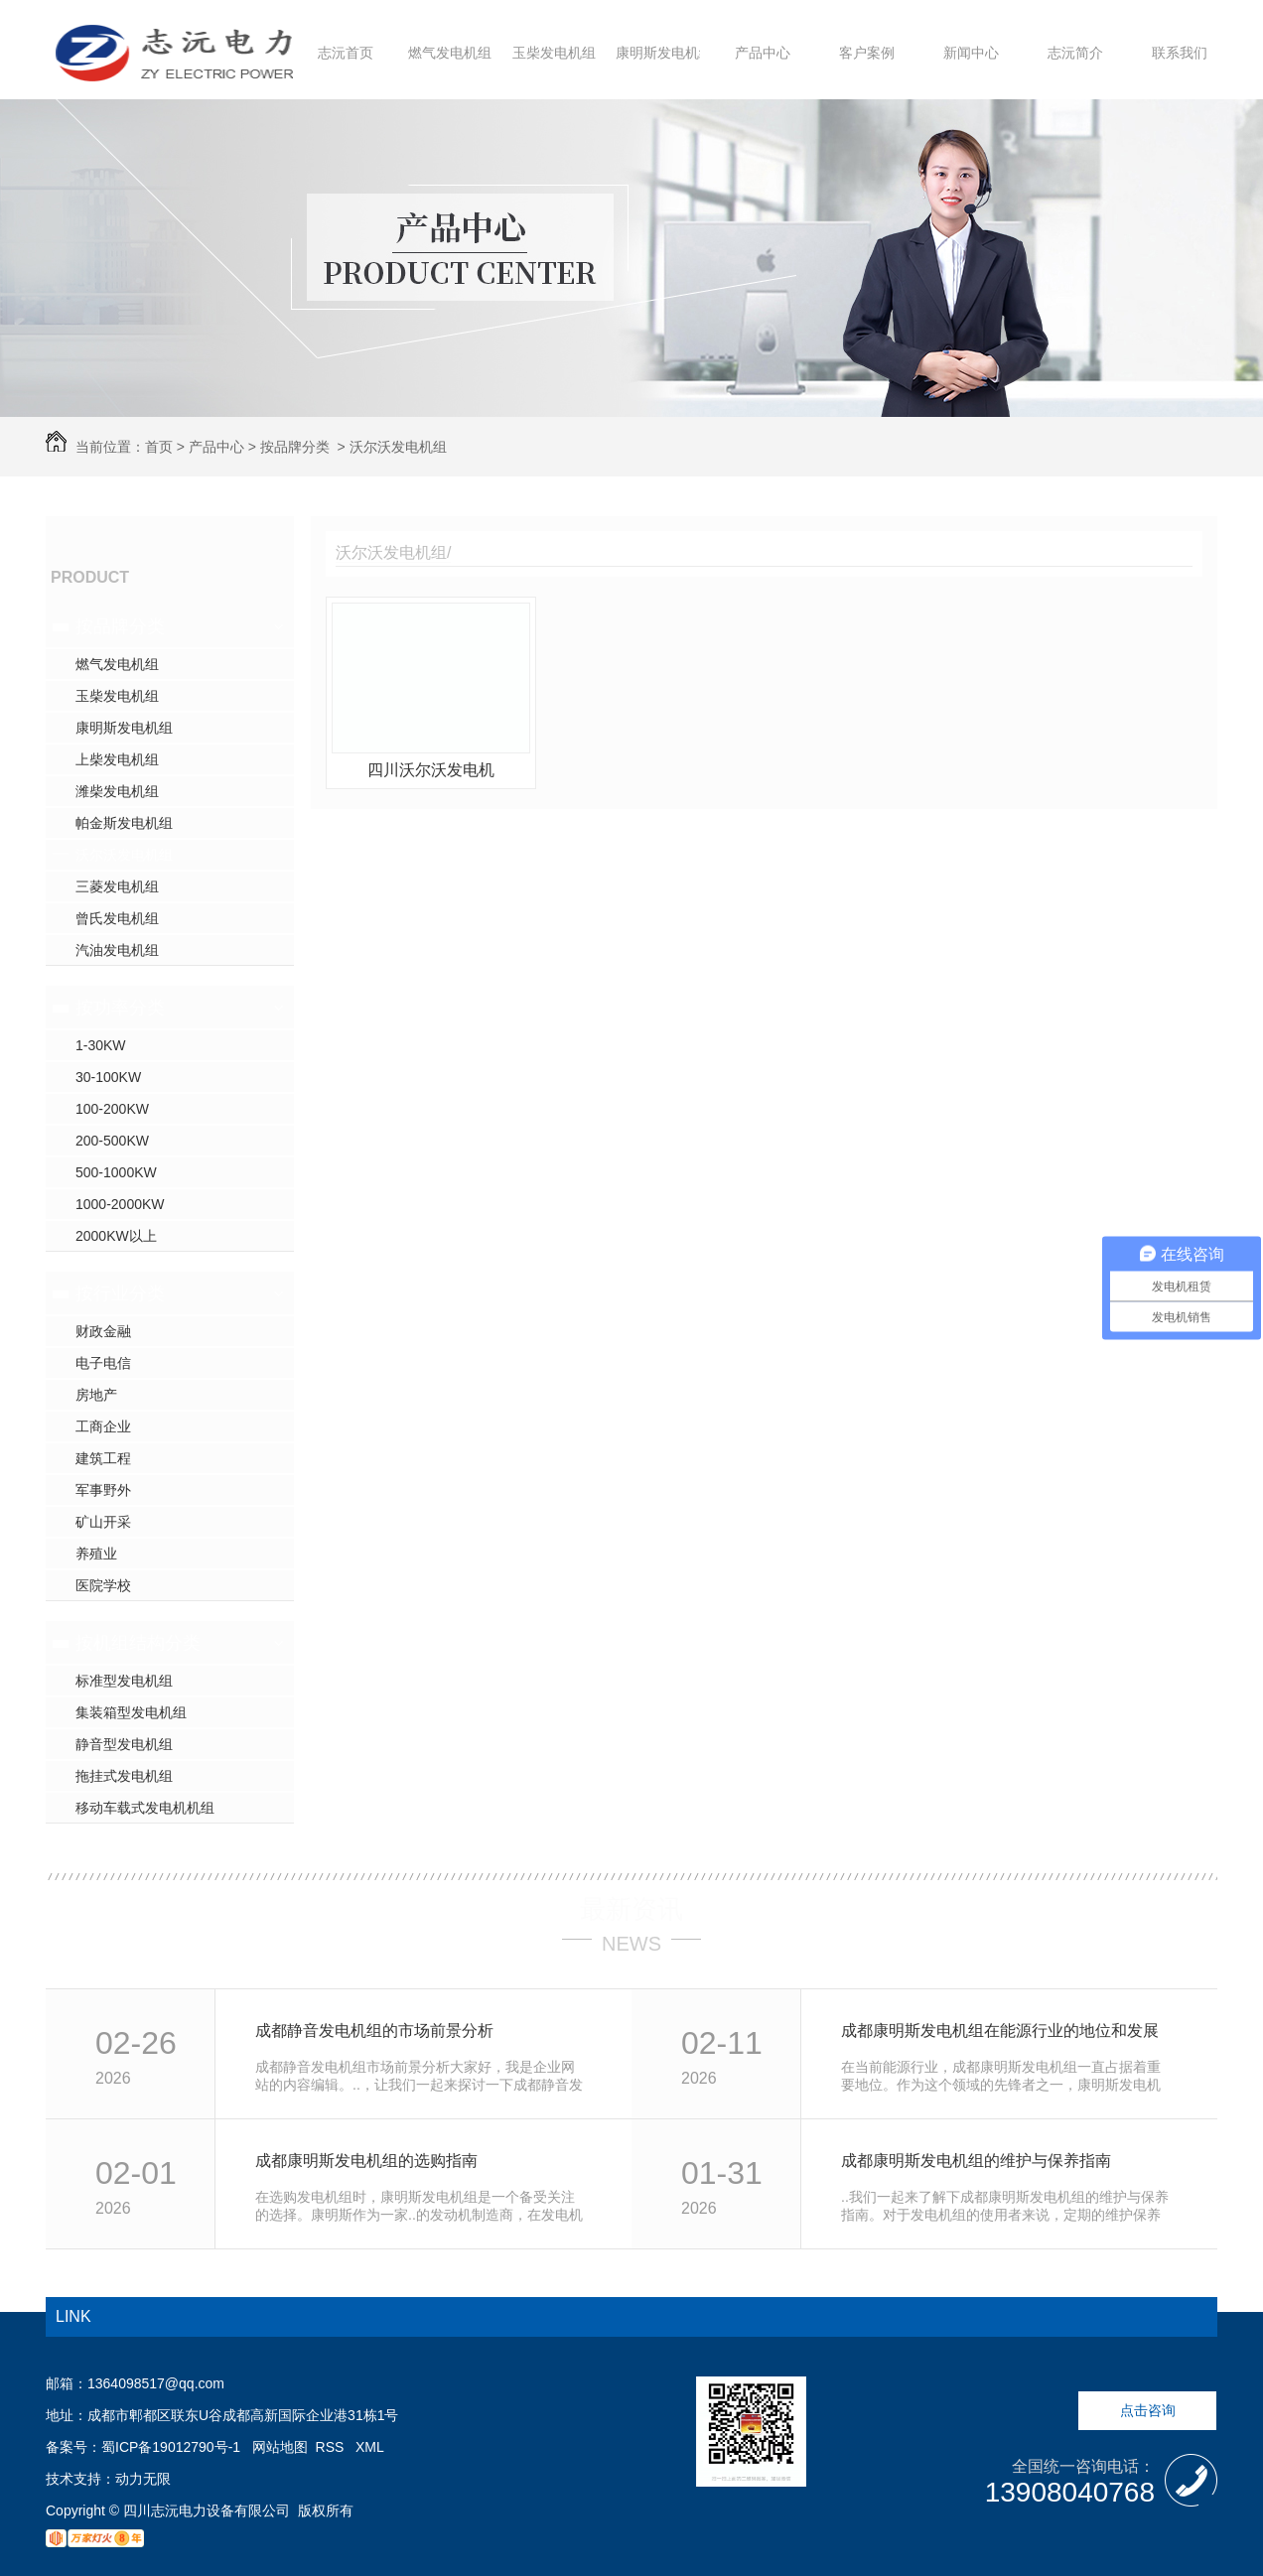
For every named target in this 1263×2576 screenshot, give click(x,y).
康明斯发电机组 (664, 53)
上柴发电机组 (117, 759)
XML (369, 2447)
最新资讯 (631, 1909)
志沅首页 (345, 53)
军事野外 (103, 1490)
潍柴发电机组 (117, 791)
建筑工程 (103, 1458)
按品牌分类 (295, 447)
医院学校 (103, 1585)
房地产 (96, 1395)
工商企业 (103, 1426)
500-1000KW (116, 1172)
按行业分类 (120, 1293)
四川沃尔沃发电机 (430, 769)
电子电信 (103, 1363)
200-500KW (112, 1141)
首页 (159, 447)
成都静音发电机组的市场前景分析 (374, 2030)
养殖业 (96, 1553)
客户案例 (867, 53)
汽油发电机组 (117, 950)
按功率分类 (120, 1007)
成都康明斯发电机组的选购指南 (366, 2160)
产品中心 (762, 53)
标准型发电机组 (124, 1681)
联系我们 (1179, 53)
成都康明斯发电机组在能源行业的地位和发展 (1000, 2030)
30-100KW (108, 1077)
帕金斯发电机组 (124, 823)
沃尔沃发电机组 (398, 447)
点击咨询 (1148, 2410)
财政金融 (103, 1331)
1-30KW (100, 1045)
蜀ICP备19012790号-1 (170, 2447)
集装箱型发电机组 (131, 1712)
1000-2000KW (120, 1204)
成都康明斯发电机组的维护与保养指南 (976, 2160)
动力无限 (143, 2479)
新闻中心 (971, 53)
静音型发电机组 (124, 1744)
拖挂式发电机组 (124, 1776)
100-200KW (112, 1109)
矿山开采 (103, 1522)
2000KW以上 (116, 1236)
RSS (332, 2447)
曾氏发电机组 (117, 918)
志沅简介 (1075, 53)
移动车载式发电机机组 (144, 1808)
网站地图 (280, 2447)
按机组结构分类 (138, 1643)
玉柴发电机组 (554, 53)
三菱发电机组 (117, 886)
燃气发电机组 (449, 53)
